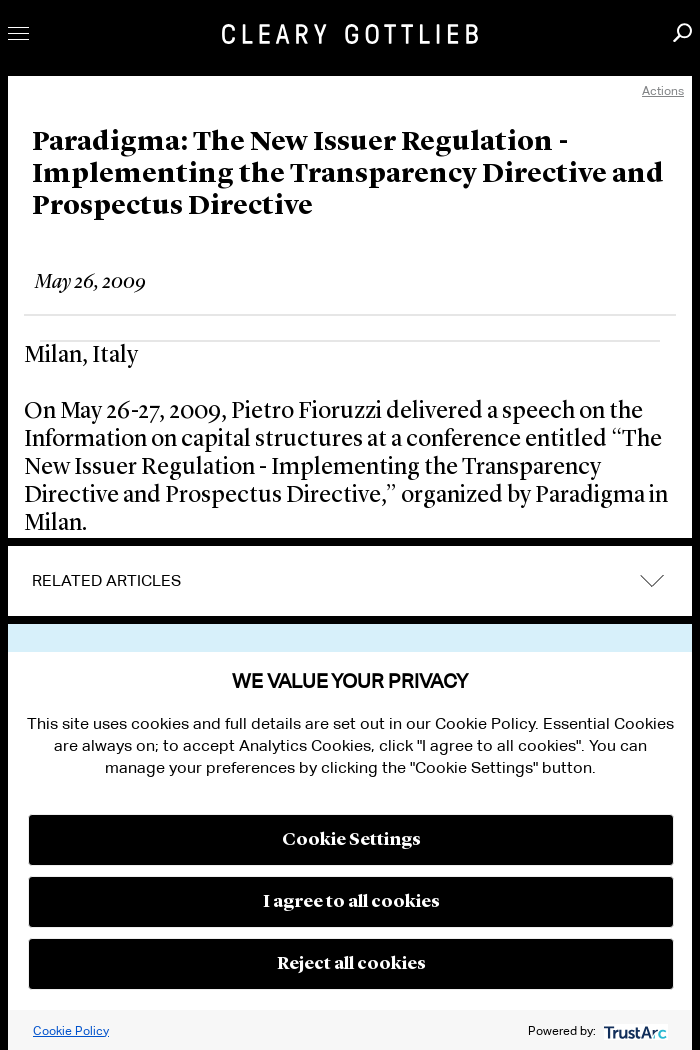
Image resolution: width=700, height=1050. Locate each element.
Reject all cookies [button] (351, 964)
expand (652, 581)
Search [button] (682, 32)
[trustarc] (633, 1030)
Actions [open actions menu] (663, 90)
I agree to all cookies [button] (351, 902)
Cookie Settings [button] (351, 840)
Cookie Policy (71, 1030)
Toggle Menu (18, 33)
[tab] (350, 581)
